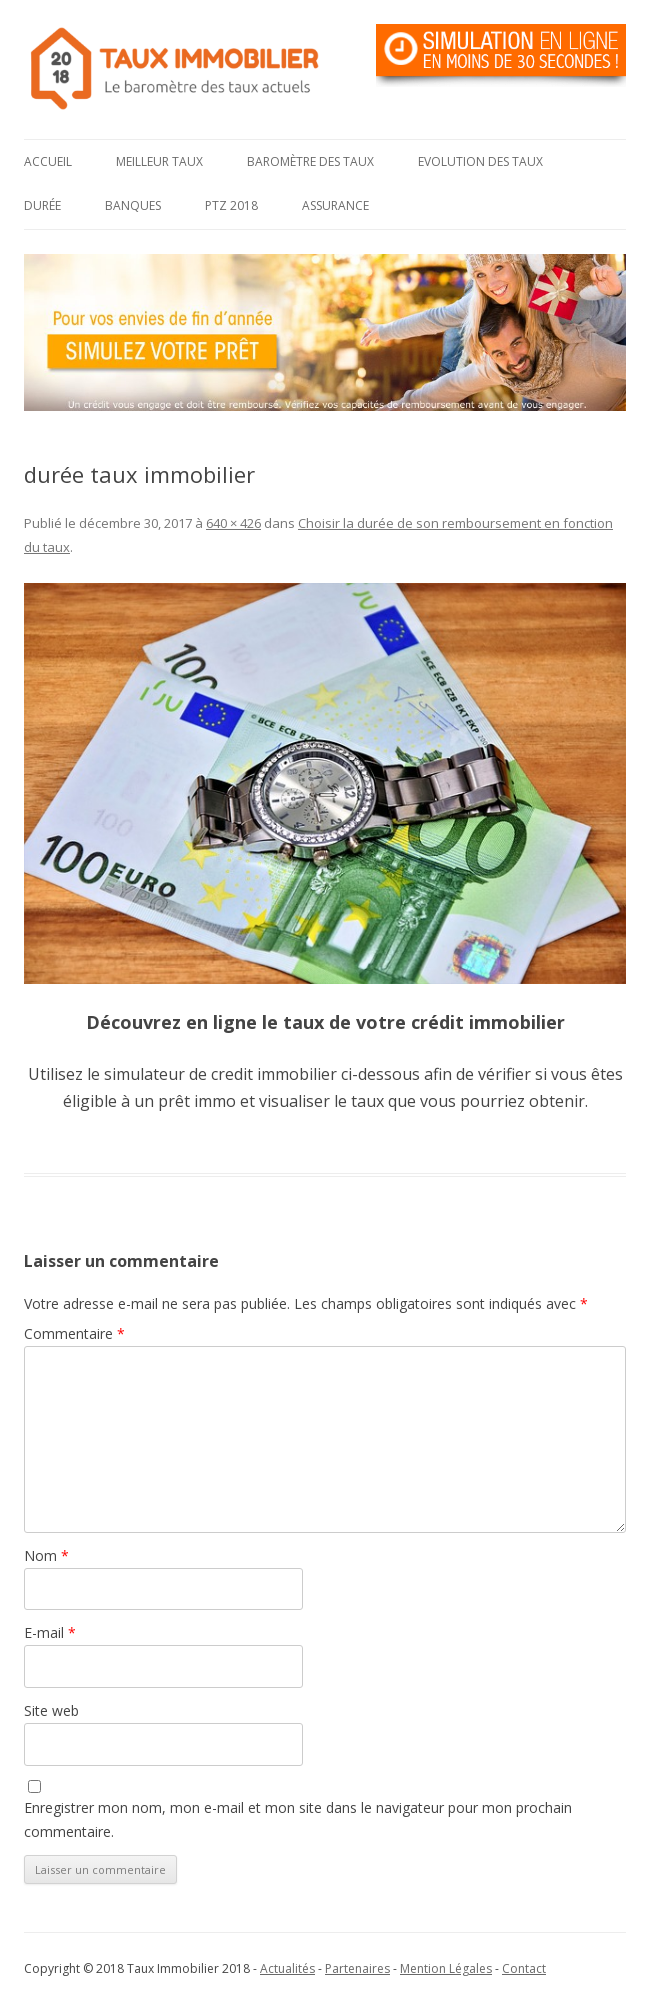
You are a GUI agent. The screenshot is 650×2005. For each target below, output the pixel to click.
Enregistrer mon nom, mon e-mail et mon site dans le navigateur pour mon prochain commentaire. (298, 1819)
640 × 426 (233, 523)
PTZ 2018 (231, 205)
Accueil (48, 161)
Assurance (335, 205)
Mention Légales (446, 1968)
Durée (42, 205)
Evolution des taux (480, 161)
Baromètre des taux (310, 161)
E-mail (50, 1632)
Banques (133, 205)
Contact (524, 1968)
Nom (46, 1555)
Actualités (287, 1968)
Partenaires (357, 1968)
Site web (51, 1710)
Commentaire (74, 1333)
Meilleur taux (159, 161)
